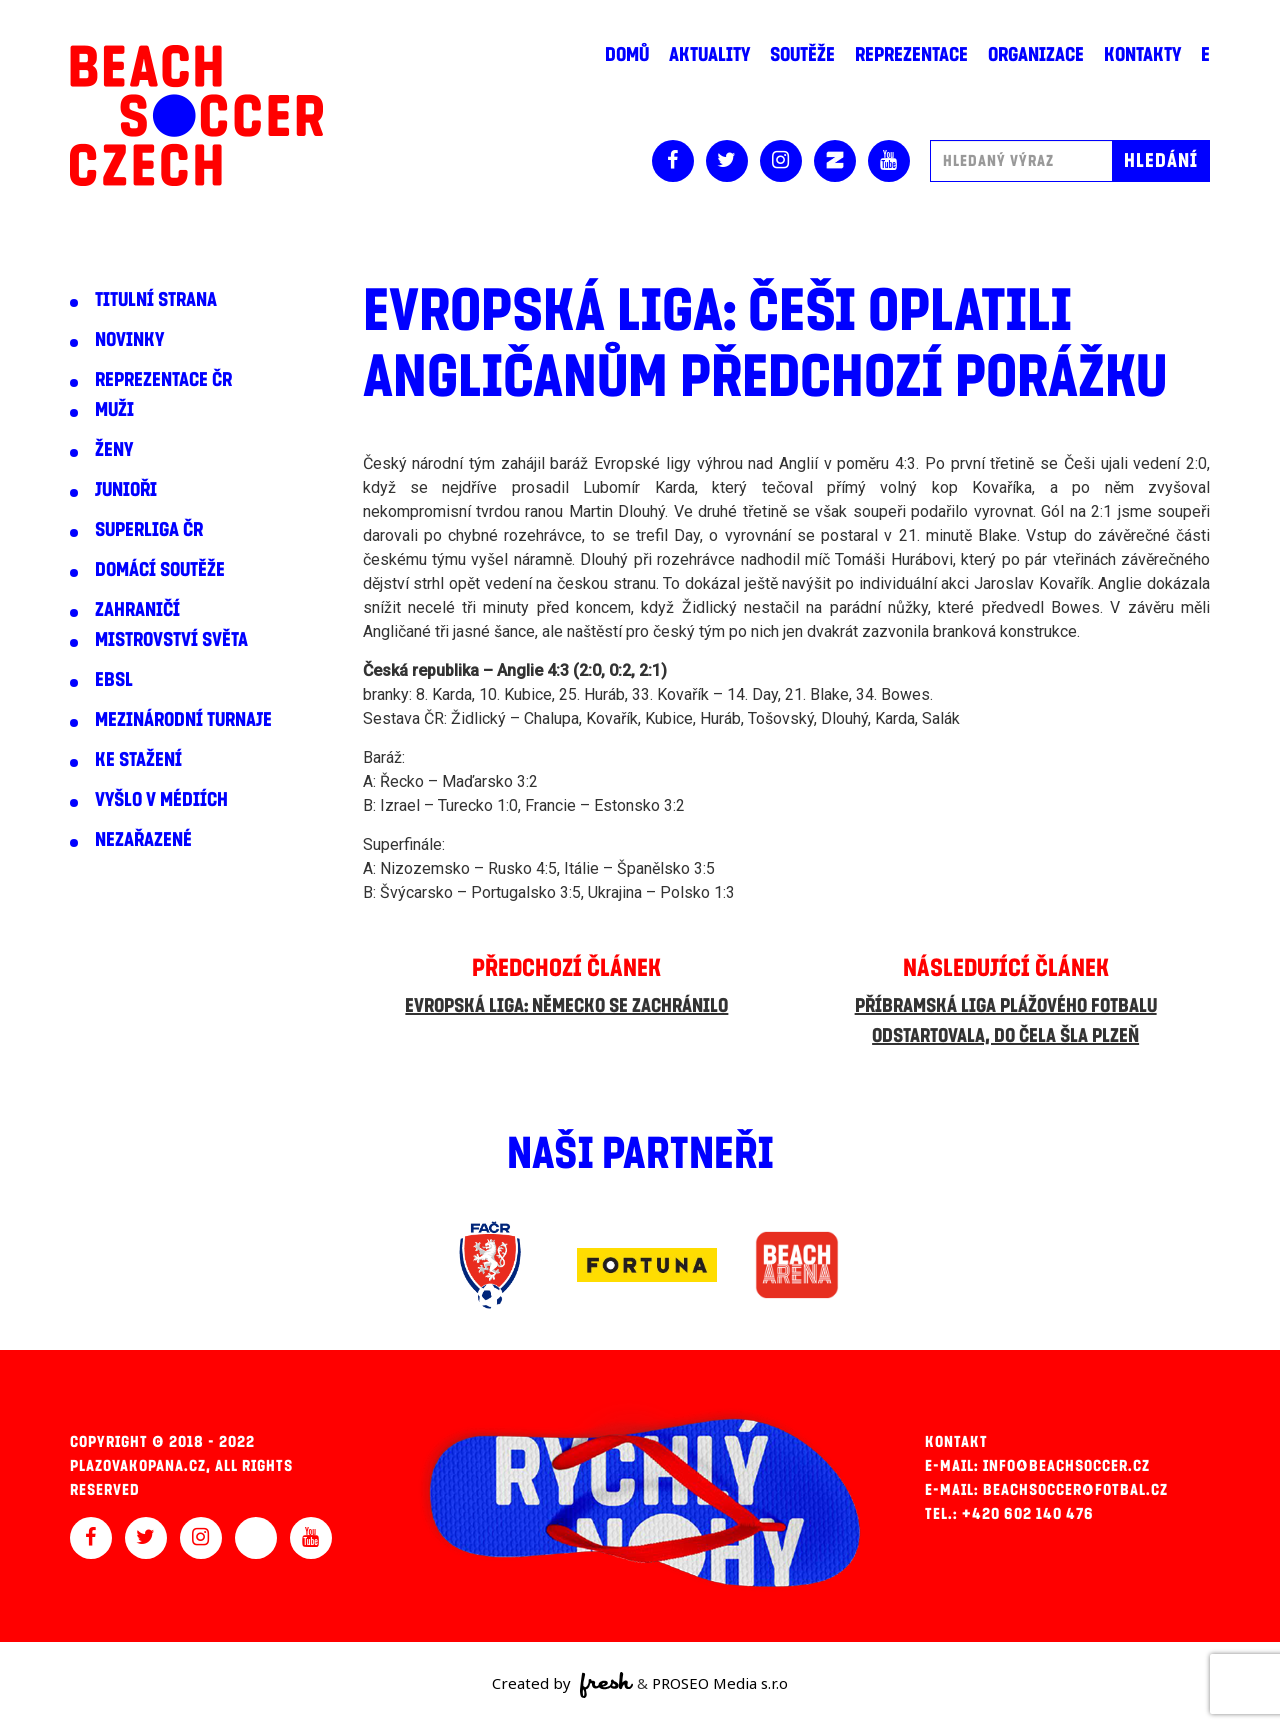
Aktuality (709, 55)
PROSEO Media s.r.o (720, 1683)
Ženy (114, 450)
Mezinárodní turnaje (183, 720)
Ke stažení (138, 760)
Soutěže (802, 55)
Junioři (126, 490)
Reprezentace (911, 55)
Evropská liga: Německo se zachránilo (566, 1006)
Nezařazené (143, 840)
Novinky (129, 340)
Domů (627, 55)
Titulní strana (156, 300)
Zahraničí (137, 610)
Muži (114, 410)
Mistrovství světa (171, 640)
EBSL (114, 680)
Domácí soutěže (160, 570)
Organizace (1036, 55)
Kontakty (1142, 55)
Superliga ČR (149, 530)
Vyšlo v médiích (161, 800)
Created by (562, 1685)
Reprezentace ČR (163, 380)
